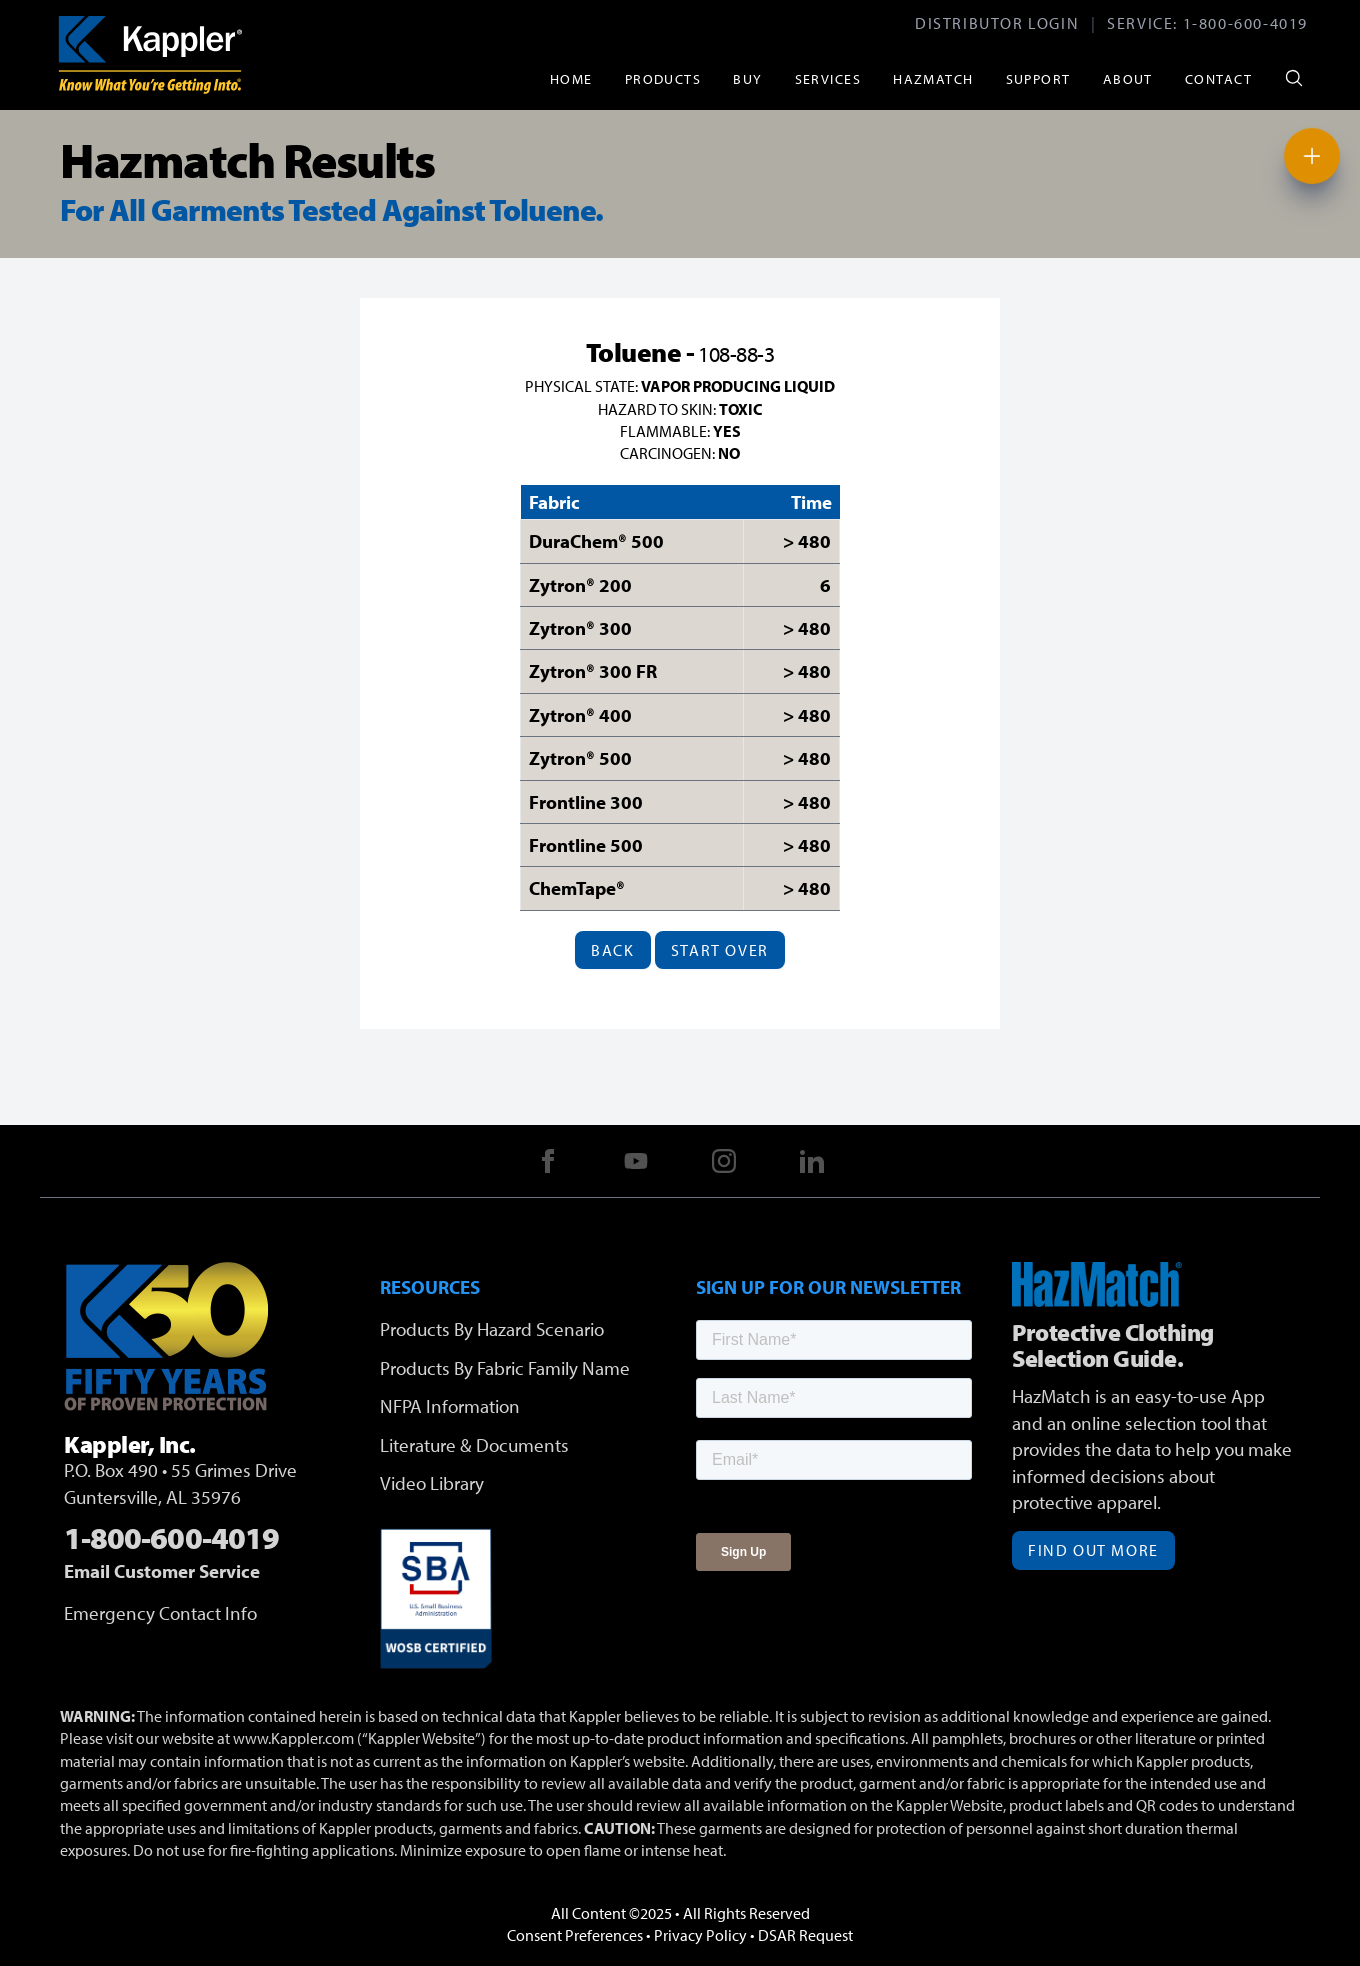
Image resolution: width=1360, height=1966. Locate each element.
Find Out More (1093, 1550)
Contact (1218, 78)
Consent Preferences (575, 1935)
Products (663, 78)
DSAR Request (805, 1935)
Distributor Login (997, 23)
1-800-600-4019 (1245, 23)
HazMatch (933, 78)
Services (828, 78)
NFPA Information (450, 1406)
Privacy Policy (700, 1935)
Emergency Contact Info (160, 1613)
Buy (747, 78)
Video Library (432, 1483)
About (1128, 78)
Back (612, 950)
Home (571, 78)
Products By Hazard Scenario (492, 1329)
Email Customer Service (162, 1571)
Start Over (720, 950)
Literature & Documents (474, 1445)
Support (1038, 78)
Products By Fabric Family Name (505, 1368)
